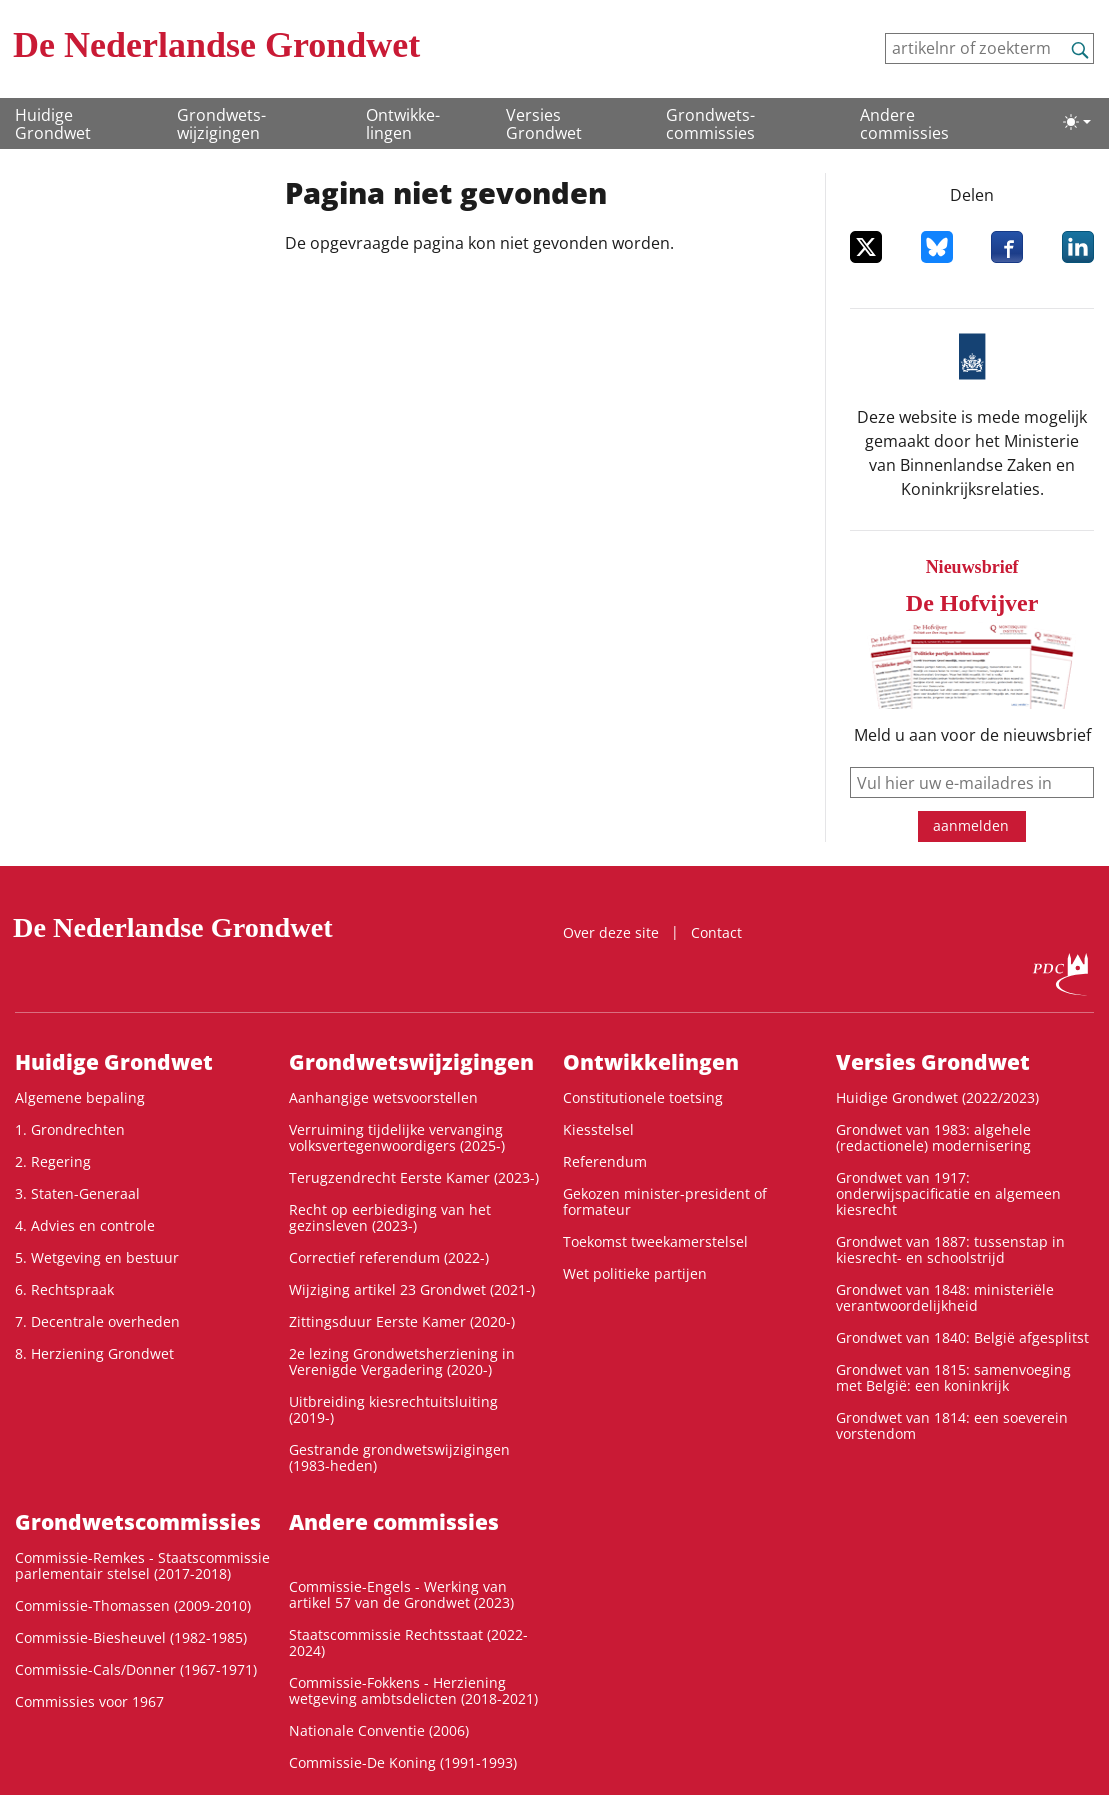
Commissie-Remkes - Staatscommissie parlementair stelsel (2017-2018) (142, 1565)
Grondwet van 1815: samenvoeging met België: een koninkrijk (953, 1377)
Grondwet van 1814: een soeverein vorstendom (952, 1425)
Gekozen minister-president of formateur (665, 1201)
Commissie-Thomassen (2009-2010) (133, 1605)
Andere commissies (904, 124)
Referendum (605, 1161)
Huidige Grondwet (53, 124)
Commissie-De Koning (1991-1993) (403, 1762)
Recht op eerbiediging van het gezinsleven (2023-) (390, 1217)
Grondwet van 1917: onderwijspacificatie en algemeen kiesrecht (948, 1193)
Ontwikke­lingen (403, 124)
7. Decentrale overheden (97, 1321)
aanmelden (971, 825)
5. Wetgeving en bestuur (97, 1257)
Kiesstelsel (598, 1129)
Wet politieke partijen (635, 1273)
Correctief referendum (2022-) (389, 1257)
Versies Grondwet (544, 124)
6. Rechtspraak (64, 1289)
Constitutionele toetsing (643, 1097)
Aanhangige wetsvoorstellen (383, 1097)
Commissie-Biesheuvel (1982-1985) (131, 1637)
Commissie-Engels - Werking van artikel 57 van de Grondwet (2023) (401, 1594)
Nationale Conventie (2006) (379, 1730)
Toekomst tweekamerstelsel (655, 1241)
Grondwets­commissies (710, 124)
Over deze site (611, 932)
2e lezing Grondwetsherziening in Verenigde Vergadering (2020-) (402, 1361)
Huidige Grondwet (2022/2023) (937, 1097)
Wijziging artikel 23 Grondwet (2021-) (412, 1289)
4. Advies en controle (85, 1225)
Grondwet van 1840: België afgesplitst (962, 1337)
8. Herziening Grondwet (94, 1353)
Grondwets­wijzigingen (221, 124)
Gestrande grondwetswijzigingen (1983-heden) (399, 1457)
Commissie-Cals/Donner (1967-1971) (136, 1669)
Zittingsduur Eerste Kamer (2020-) (402, 1321)
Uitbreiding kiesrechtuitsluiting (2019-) (393, 1409)
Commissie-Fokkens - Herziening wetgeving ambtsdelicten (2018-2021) (413, 1690)
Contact (716, 932)
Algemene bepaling (80, 1097)
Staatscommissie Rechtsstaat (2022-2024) (408, 1642)
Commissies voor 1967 (89, 1701)
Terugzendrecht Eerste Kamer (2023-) (414, 1177)
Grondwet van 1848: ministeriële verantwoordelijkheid (945, 1297)
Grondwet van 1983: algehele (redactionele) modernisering (933, 1137)
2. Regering (53, 1161)
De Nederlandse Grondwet (216, 45)
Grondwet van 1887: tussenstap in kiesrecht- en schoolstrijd (950, 1249)
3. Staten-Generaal (77, 1193)
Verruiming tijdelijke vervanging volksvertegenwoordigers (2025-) (397, 1137)
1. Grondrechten (70, 1129)
